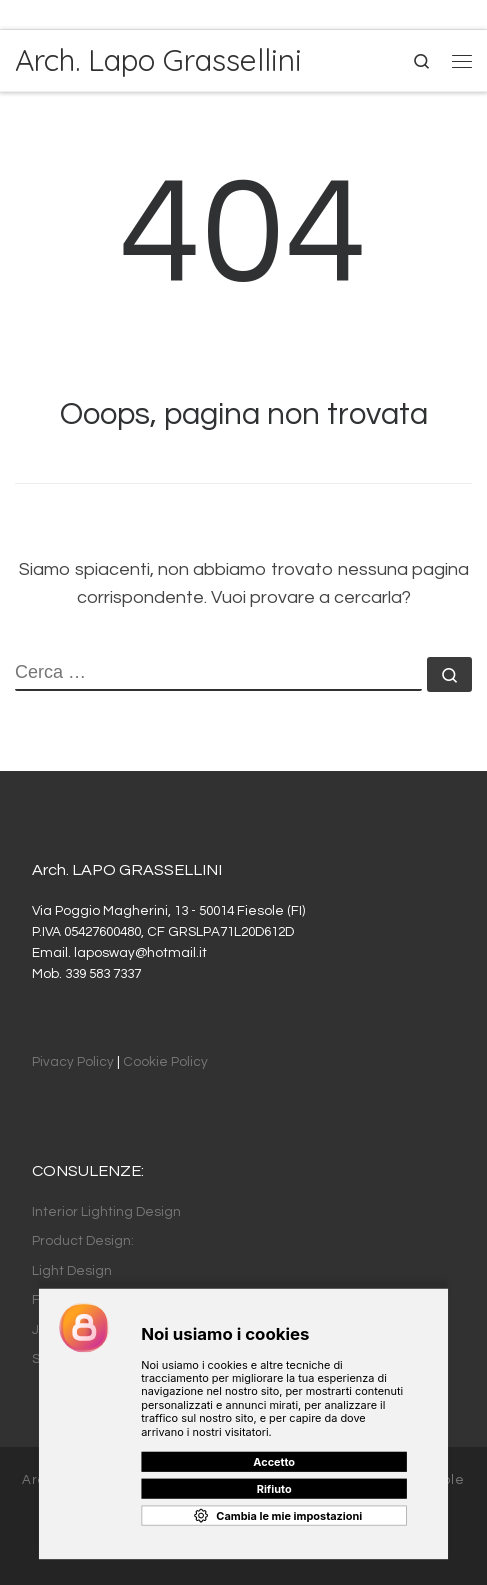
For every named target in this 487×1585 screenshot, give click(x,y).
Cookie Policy (165, 1062)
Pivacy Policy (73, 1062)
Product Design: (83, 1241)
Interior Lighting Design (106, 1212)
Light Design (72, 1271)
